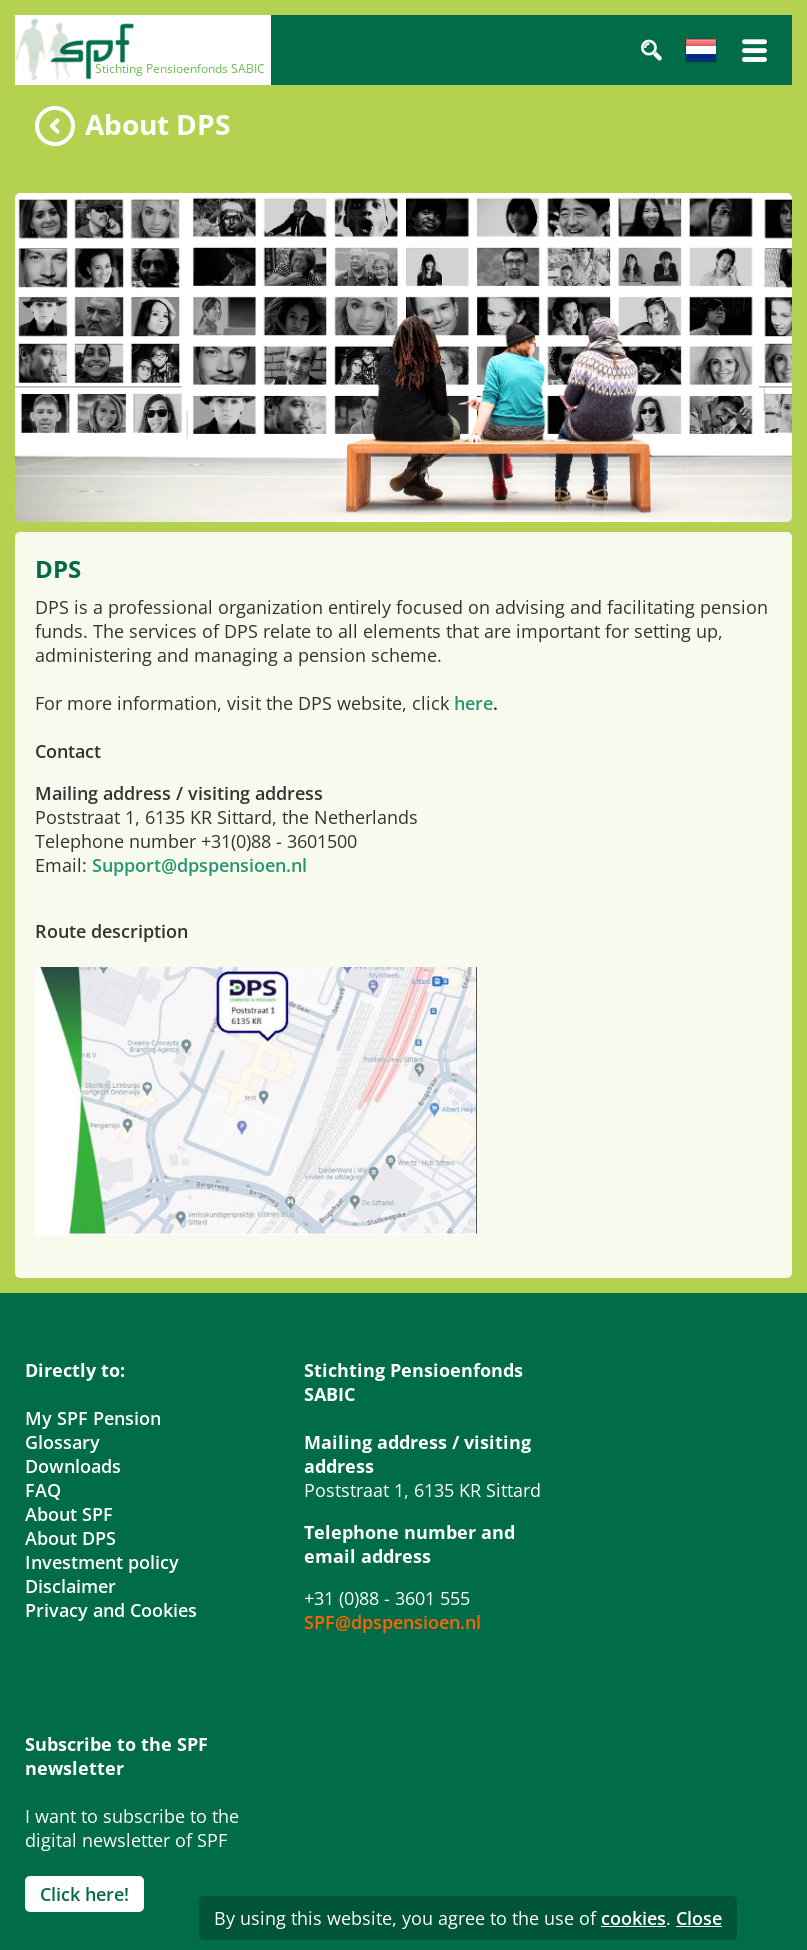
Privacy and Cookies (111, 1610)
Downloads (73, 1466)
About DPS (70, 1538)
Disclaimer (70, 1586)
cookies (633, 1918)
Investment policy (102, 1562)
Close (699, 1918)
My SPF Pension (93, 1418)
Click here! (84, 1894)
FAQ (43, 1490)
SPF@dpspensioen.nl (392, 1622)
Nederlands (701, 50)
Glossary (62, 1442)
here (473, 703)
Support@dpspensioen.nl (199, 865)
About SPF (69, 1514)
